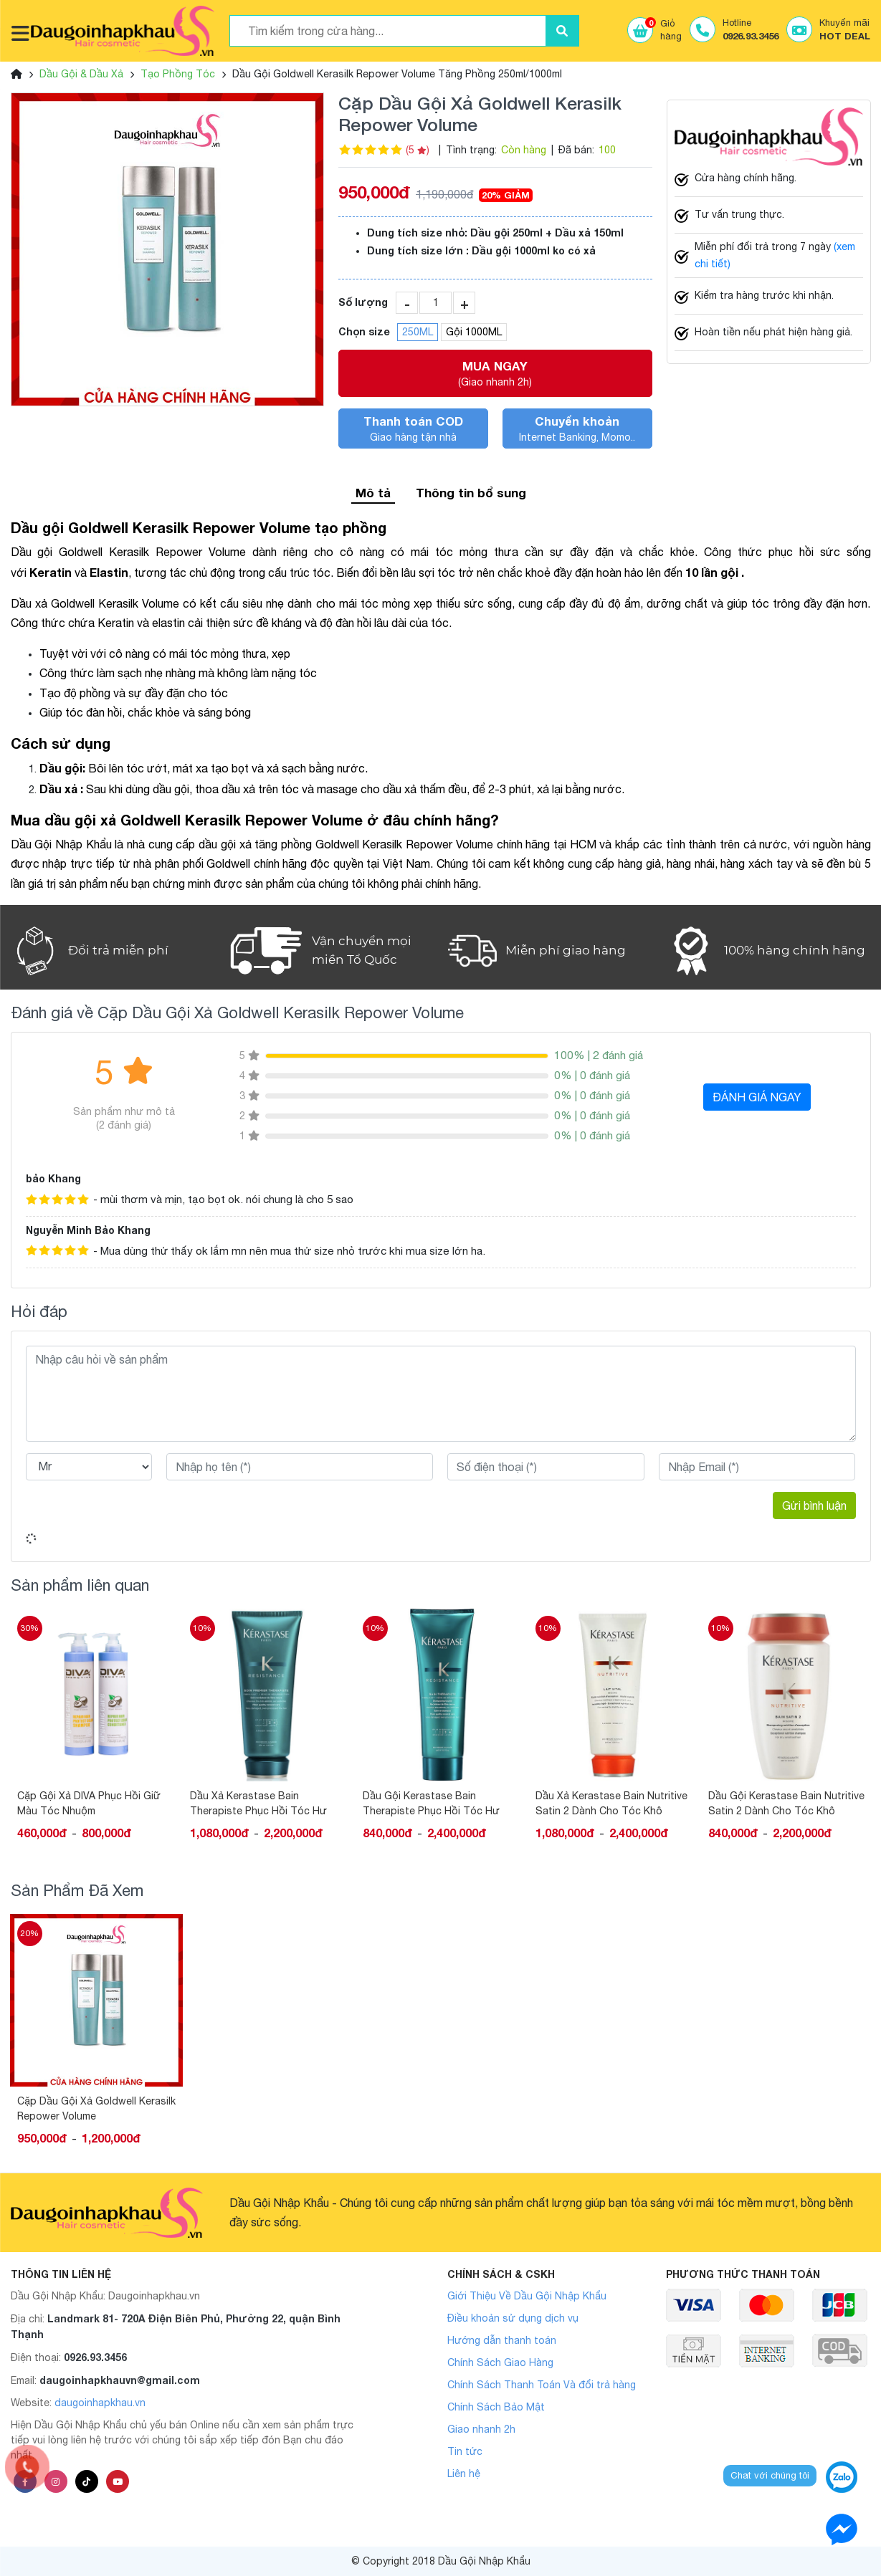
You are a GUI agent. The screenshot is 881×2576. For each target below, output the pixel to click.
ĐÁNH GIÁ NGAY (757, 1097)
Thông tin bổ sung (471, 492)
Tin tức (464, 2451)
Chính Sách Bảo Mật (496, 2407)
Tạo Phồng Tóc (178, 74)
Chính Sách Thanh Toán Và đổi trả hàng (541, 2384)
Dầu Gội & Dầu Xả (81, 74)
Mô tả (373, 492)
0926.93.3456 (95, 2357)
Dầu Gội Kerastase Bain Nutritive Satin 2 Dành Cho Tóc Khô (786, 1803)
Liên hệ (463, 2473)
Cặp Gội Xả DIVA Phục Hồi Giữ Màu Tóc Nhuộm (89, 1803)
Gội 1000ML (474, 331)
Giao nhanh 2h (481, 2429)
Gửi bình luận (814, 1505)
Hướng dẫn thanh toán (501, 2340)
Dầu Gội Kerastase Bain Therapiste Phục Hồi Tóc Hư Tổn (431, 1803)
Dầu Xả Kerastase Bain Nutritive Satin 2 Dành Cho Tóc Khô (611, 1803)
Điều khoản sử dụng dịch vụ (512, 2318)
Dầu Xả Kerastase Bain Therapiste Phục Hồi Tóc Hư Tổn (258, 1803)
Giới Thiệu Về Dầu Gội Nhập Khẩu (526, 2296)
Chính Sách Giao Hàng (500, 2362)
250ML (417, 331)
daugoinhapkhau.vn (100, 2402)
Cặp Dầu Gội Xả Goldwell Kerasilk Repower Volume (96, 2108)
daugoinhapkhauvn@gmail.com (119, 2380)
